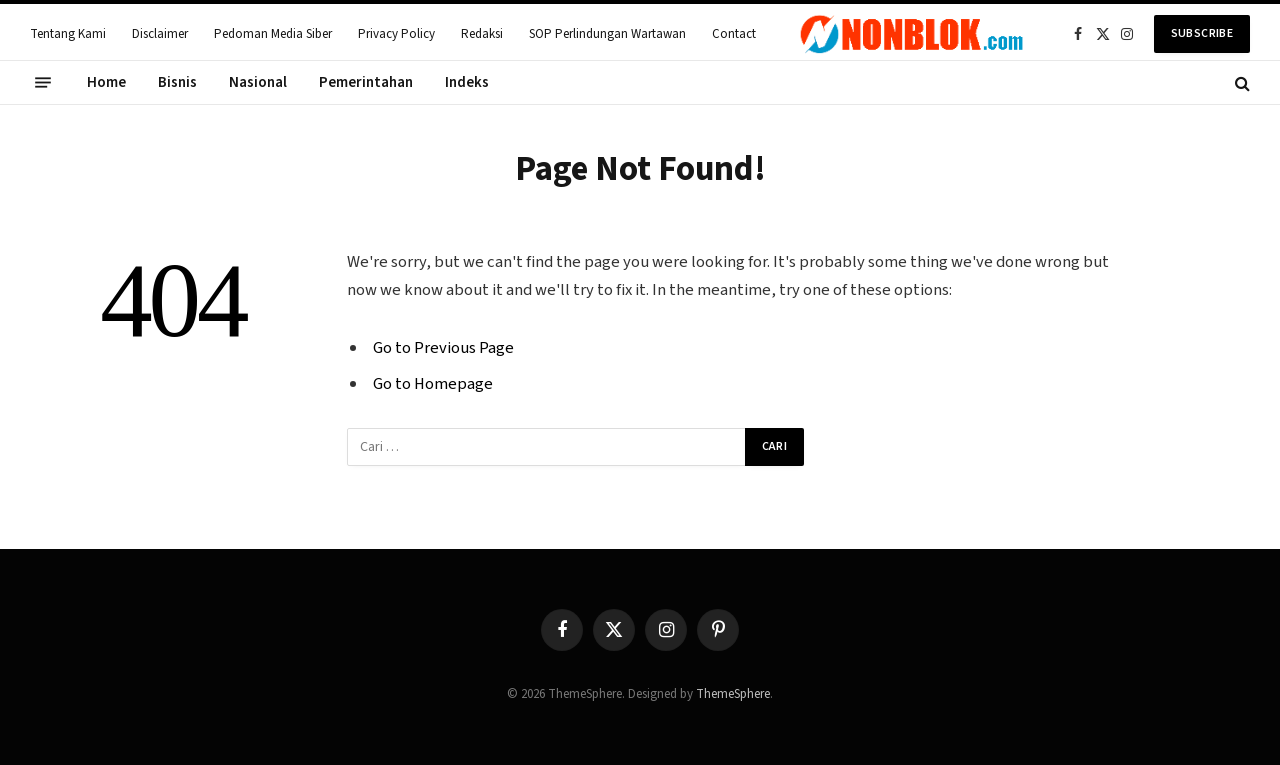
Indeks (467, 82)
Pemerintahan (366, 82)
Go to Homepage (433, 384)
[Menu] (43, 83)
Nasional (258, 82)
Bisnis (177, 82)
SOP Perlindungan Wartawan (607, 34)
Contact (734, 34)
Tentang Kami (68, 34)
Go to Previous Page (443, 348)
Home (106, 82)
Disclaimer (160, 34)
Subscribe (1202, 33)
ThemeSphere (733, 694)
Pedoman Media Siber (273, 34)
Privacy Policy (396, 34)
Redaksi (482, 34)
